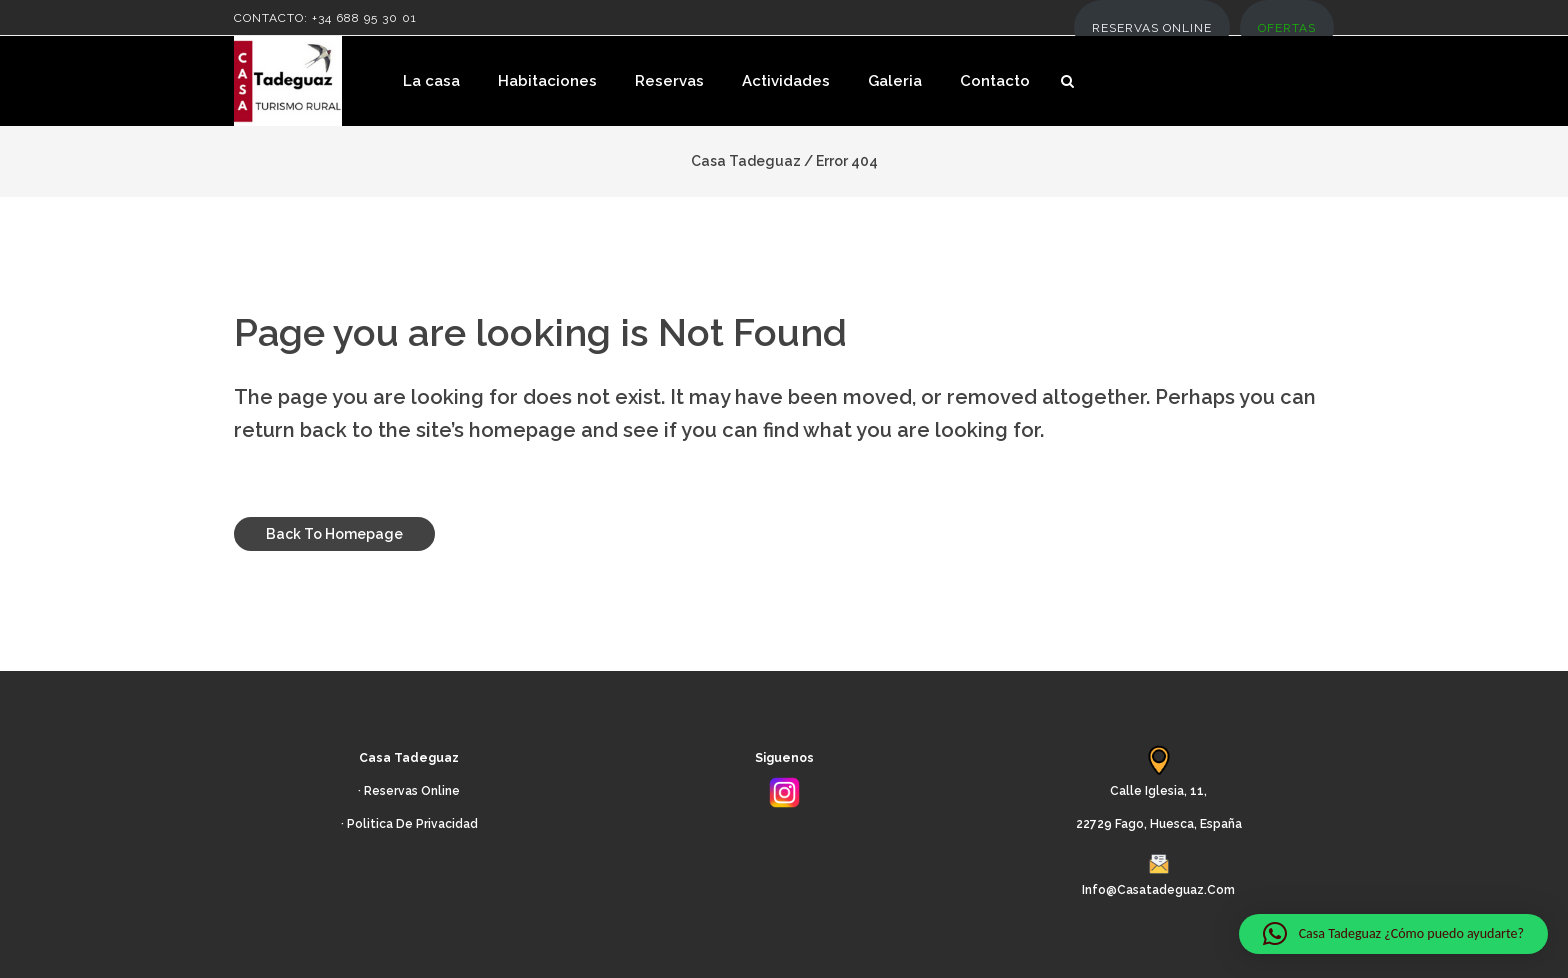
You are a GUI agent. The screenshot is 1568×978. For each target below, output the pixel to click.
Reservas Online (412, 791)
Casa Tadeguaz (746, 161)
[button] (1393, 934)
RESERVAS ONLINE (1152, 28)
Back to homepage (334, 534)
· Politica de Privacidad (409, 824)
